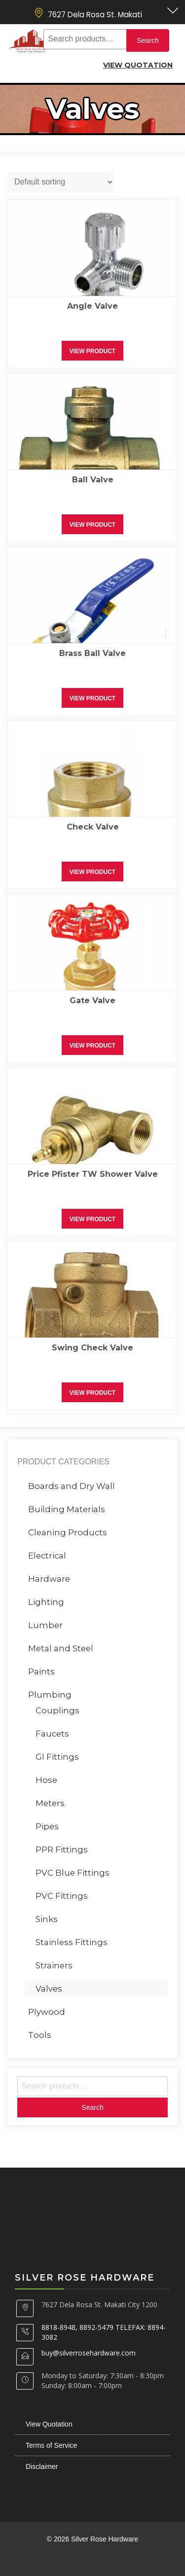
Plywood (46, 2012)
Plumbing (50, 1695)
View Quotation (138, 65)
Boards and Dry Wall (71, 1486)
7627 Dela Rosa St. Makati (95, 14)
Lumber (45, 1625)
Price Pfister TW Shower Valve (93, 1174)
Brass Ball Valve (92, 653)
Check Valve (93, 827)
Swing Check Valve (92, 1347)
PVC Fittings (62, 1896)
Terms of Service (51, 2445)
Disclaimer (42, 2466)
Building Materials (66, 1509)
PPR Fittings (62, 1849)
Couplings (57, 1710)
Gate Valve (92, 1000)
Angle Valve (92, 306)
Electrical (47, 1555)
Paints (41, 1671)
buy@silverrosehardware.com (88, 2353)
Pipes (47, 1826)
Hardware (49, 1579)
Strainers (54, 1965)
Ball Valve (92, 479)
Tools (39, 2035)
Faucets (52, 1734)
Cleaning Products (67, 1532)
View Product (92, 351)
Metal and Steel (60, 1648)
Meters (50, 1803)
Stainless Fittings (72, 1942)
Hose (46, 1780)
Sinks (47, 1919)
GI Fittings (57, 1757)
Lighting (46, 1602)
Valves (49, 1989)
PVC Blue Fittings (73, 1873)
